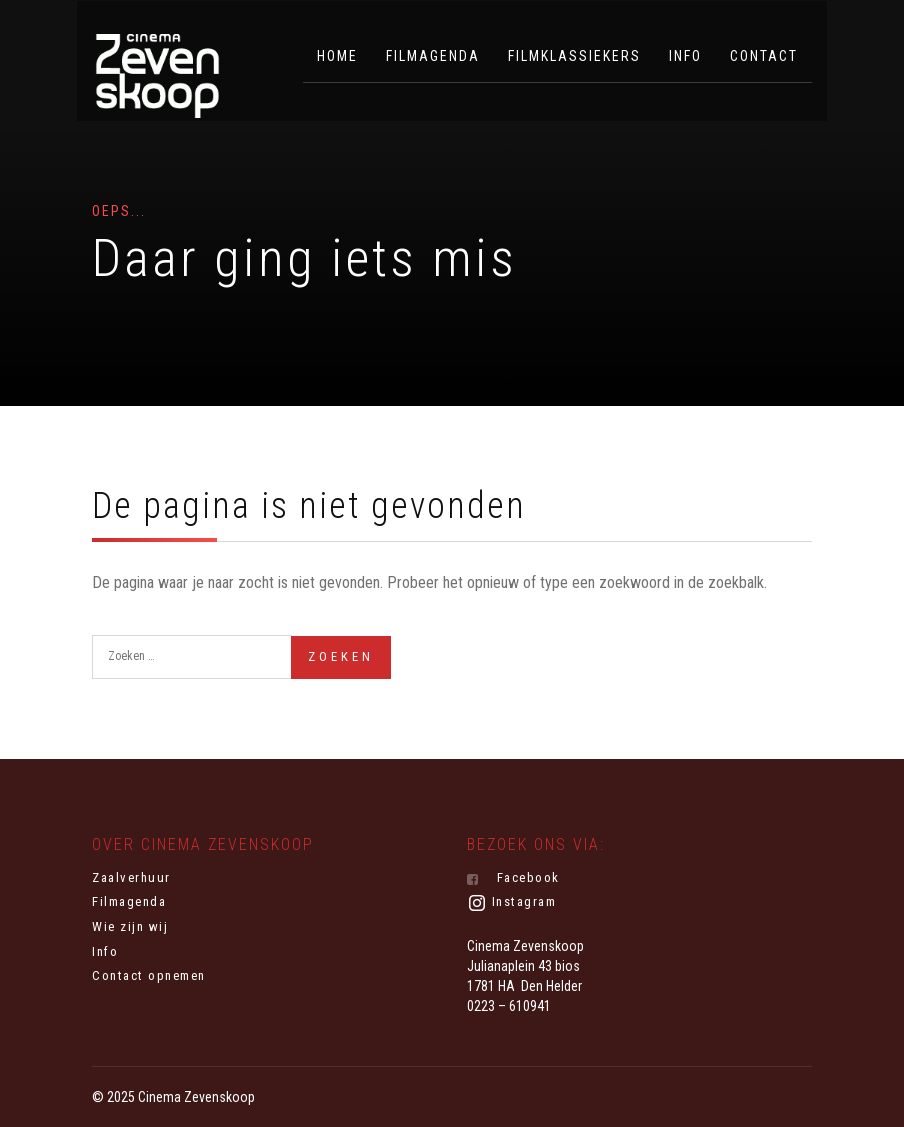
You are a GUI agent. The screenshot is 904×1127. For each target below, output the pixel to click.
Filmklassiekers (574, 56)
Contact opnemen (149, 975)
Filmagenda (433, 56)
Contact (764, 56)
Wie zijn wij (130, 926)
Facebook (513, 878)
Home (337, 56)
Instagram (511, 903)
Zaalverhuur (131, 877)
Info (685, 56)
